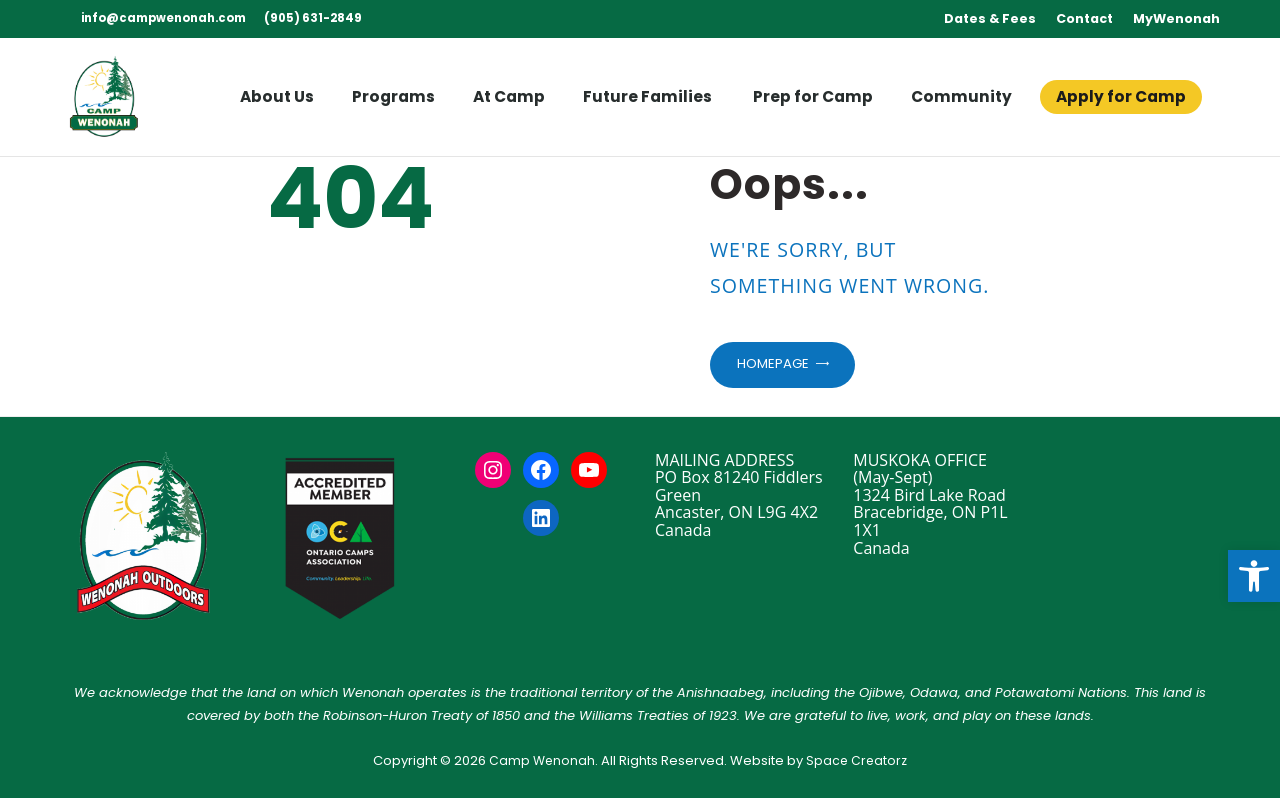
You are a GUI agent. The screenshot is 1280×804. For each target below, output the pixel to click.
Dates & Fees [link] (990, 18)
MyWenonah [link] (1176, 18)
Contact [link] (1084, 18)
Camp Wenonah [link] (541, 765)
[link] (1254, 576)
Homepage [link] (778, 367)
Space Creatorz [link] (858, 765)
